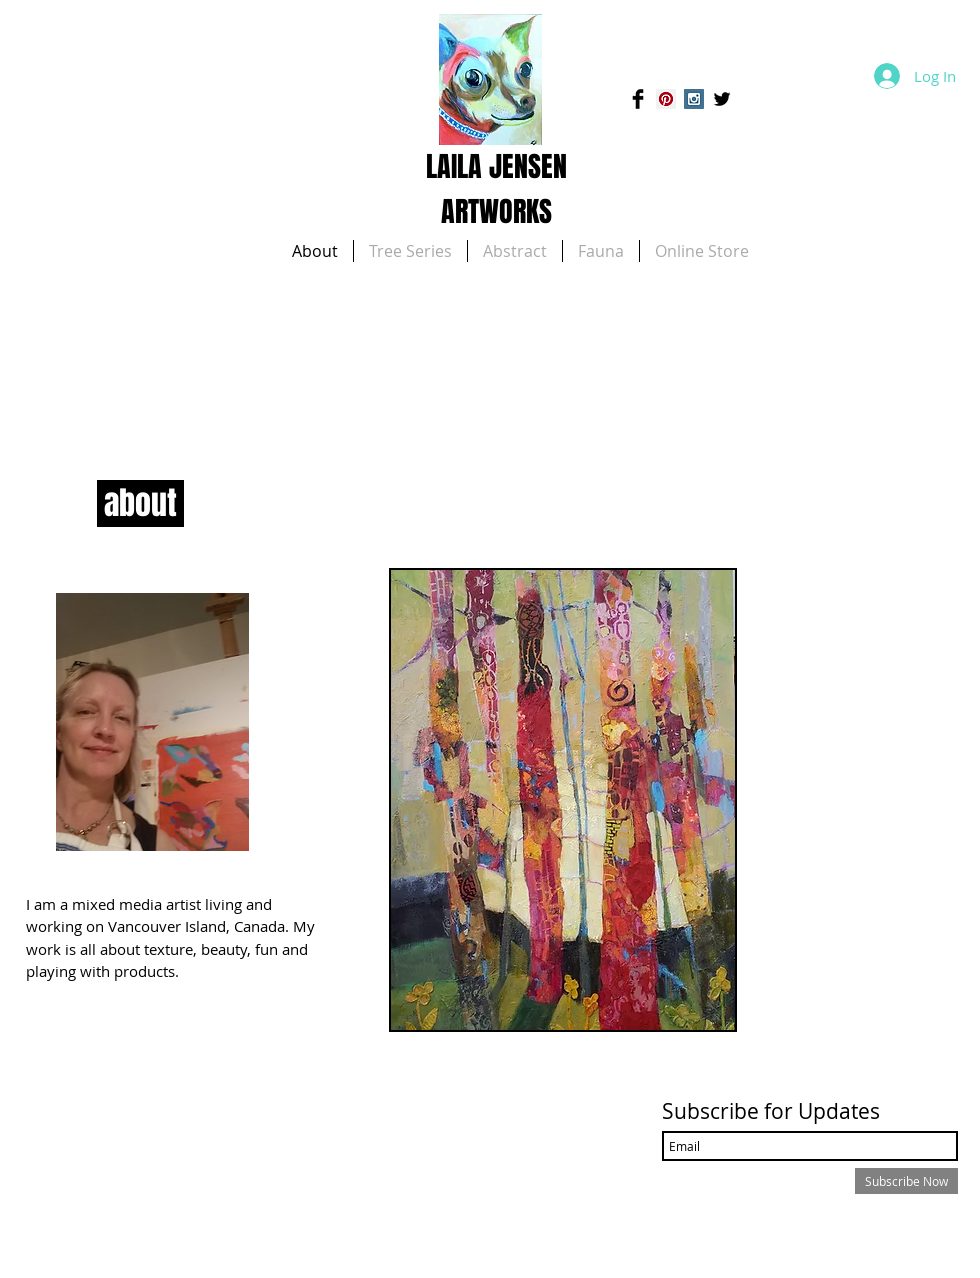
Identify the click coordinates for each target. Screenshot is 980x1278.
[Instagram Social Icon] (694, 99)
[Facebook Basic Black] (638, 99)
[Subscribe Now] (906, 1181)
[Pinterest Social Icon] (666, 99)
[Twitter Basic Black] (722, 99)
